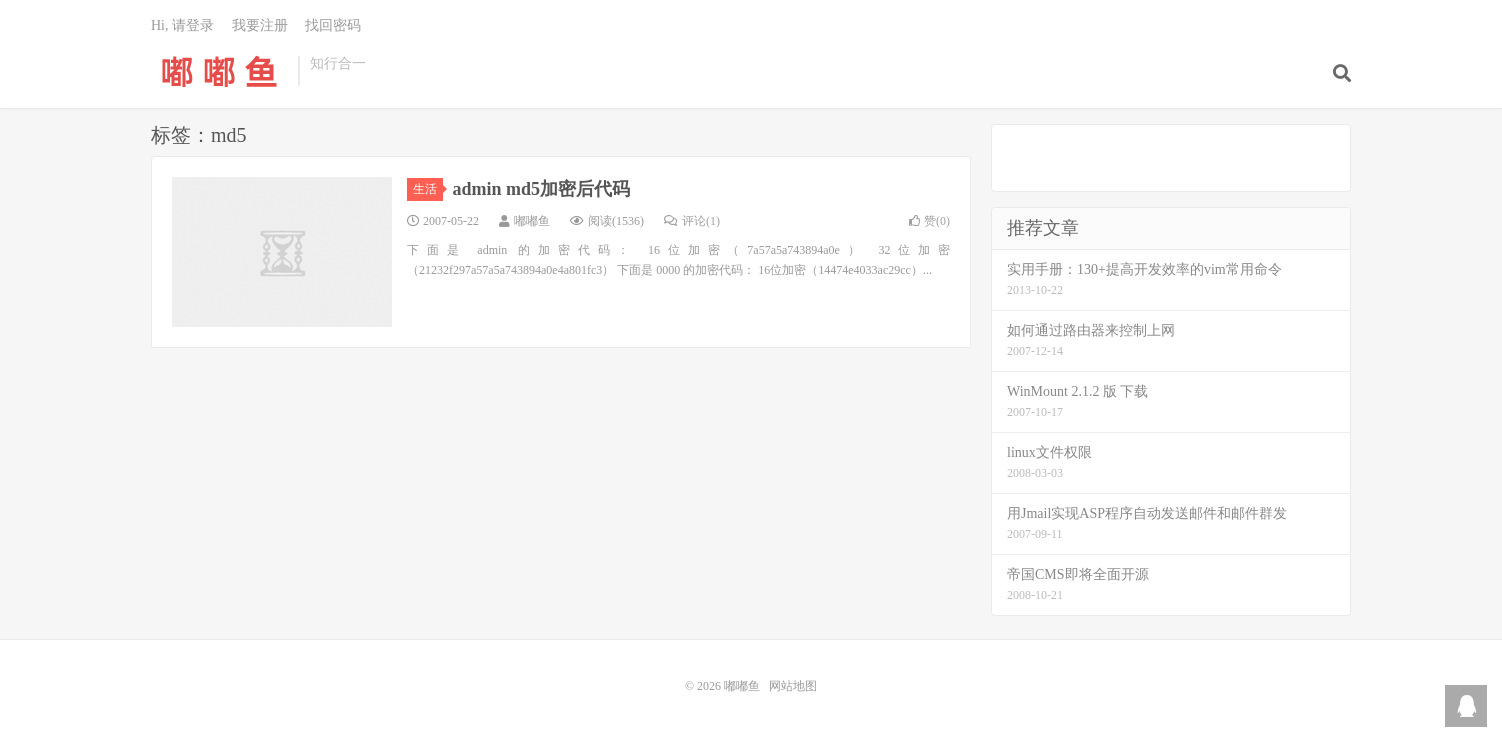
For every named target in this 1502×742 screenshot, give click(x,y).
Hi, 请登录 (182, 25)
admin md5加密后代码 (542, 189)
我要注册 (260, 25)
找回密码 (333, 25)
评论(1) (692, 221)
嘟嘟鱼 (219, 71)
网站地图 (793, 686)
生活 (428, 189)
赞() (929, 221)
